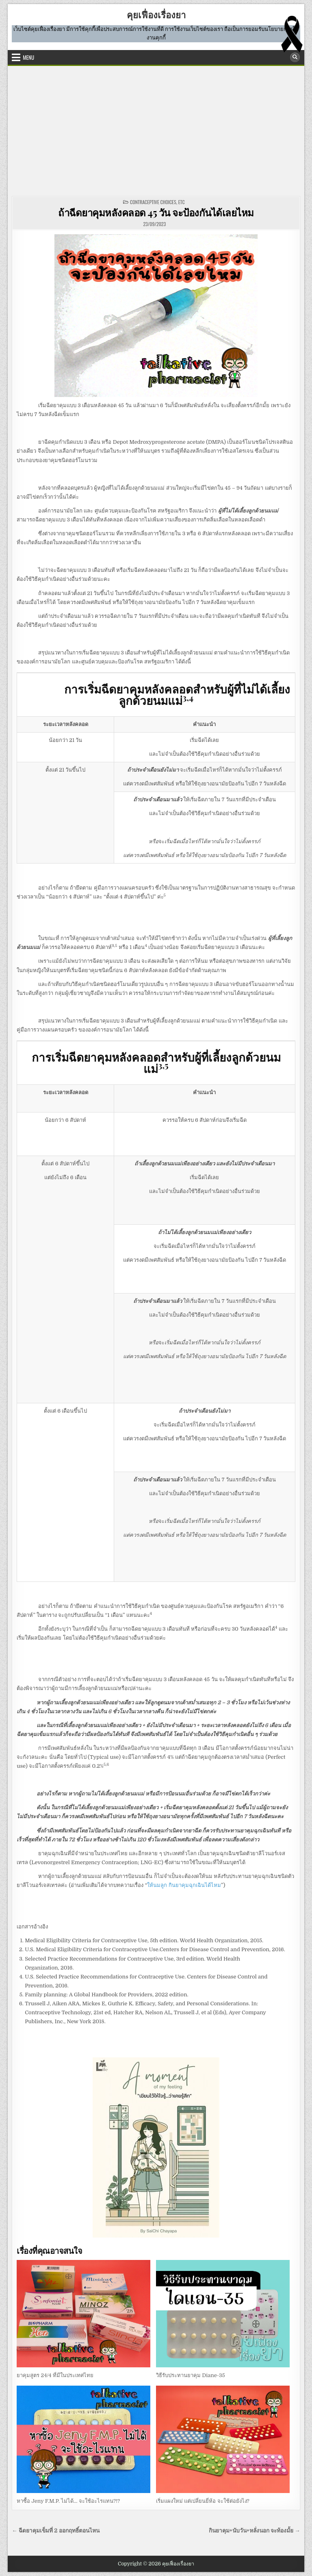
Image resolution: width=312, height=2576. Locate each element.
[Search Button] (295, 57)
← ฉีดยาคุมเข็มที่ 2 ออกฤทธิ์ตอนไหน (55, 2531)
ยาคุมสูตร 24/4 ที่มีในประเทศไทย (55, 2375)
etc (181, 201)
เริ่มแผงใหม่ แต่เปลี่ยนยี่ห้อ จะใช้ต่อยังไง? (202, 2501)
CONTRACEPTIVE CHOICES (153, 201)
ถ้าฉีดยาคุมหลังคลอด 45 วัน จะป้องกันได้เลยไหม (156, 212)
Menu (28, 57)
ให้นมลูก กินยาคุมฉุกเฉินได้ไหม (184, 1885)
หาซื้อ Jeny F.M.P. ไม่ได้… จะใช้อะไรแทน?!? (68, 2501)
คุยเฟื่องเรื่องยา (156, 15)
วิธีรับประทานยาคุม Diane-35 (190, 2375)
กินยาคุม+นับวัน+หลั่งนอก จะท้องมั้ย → (254, 2531)
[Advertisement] (156, 131)
